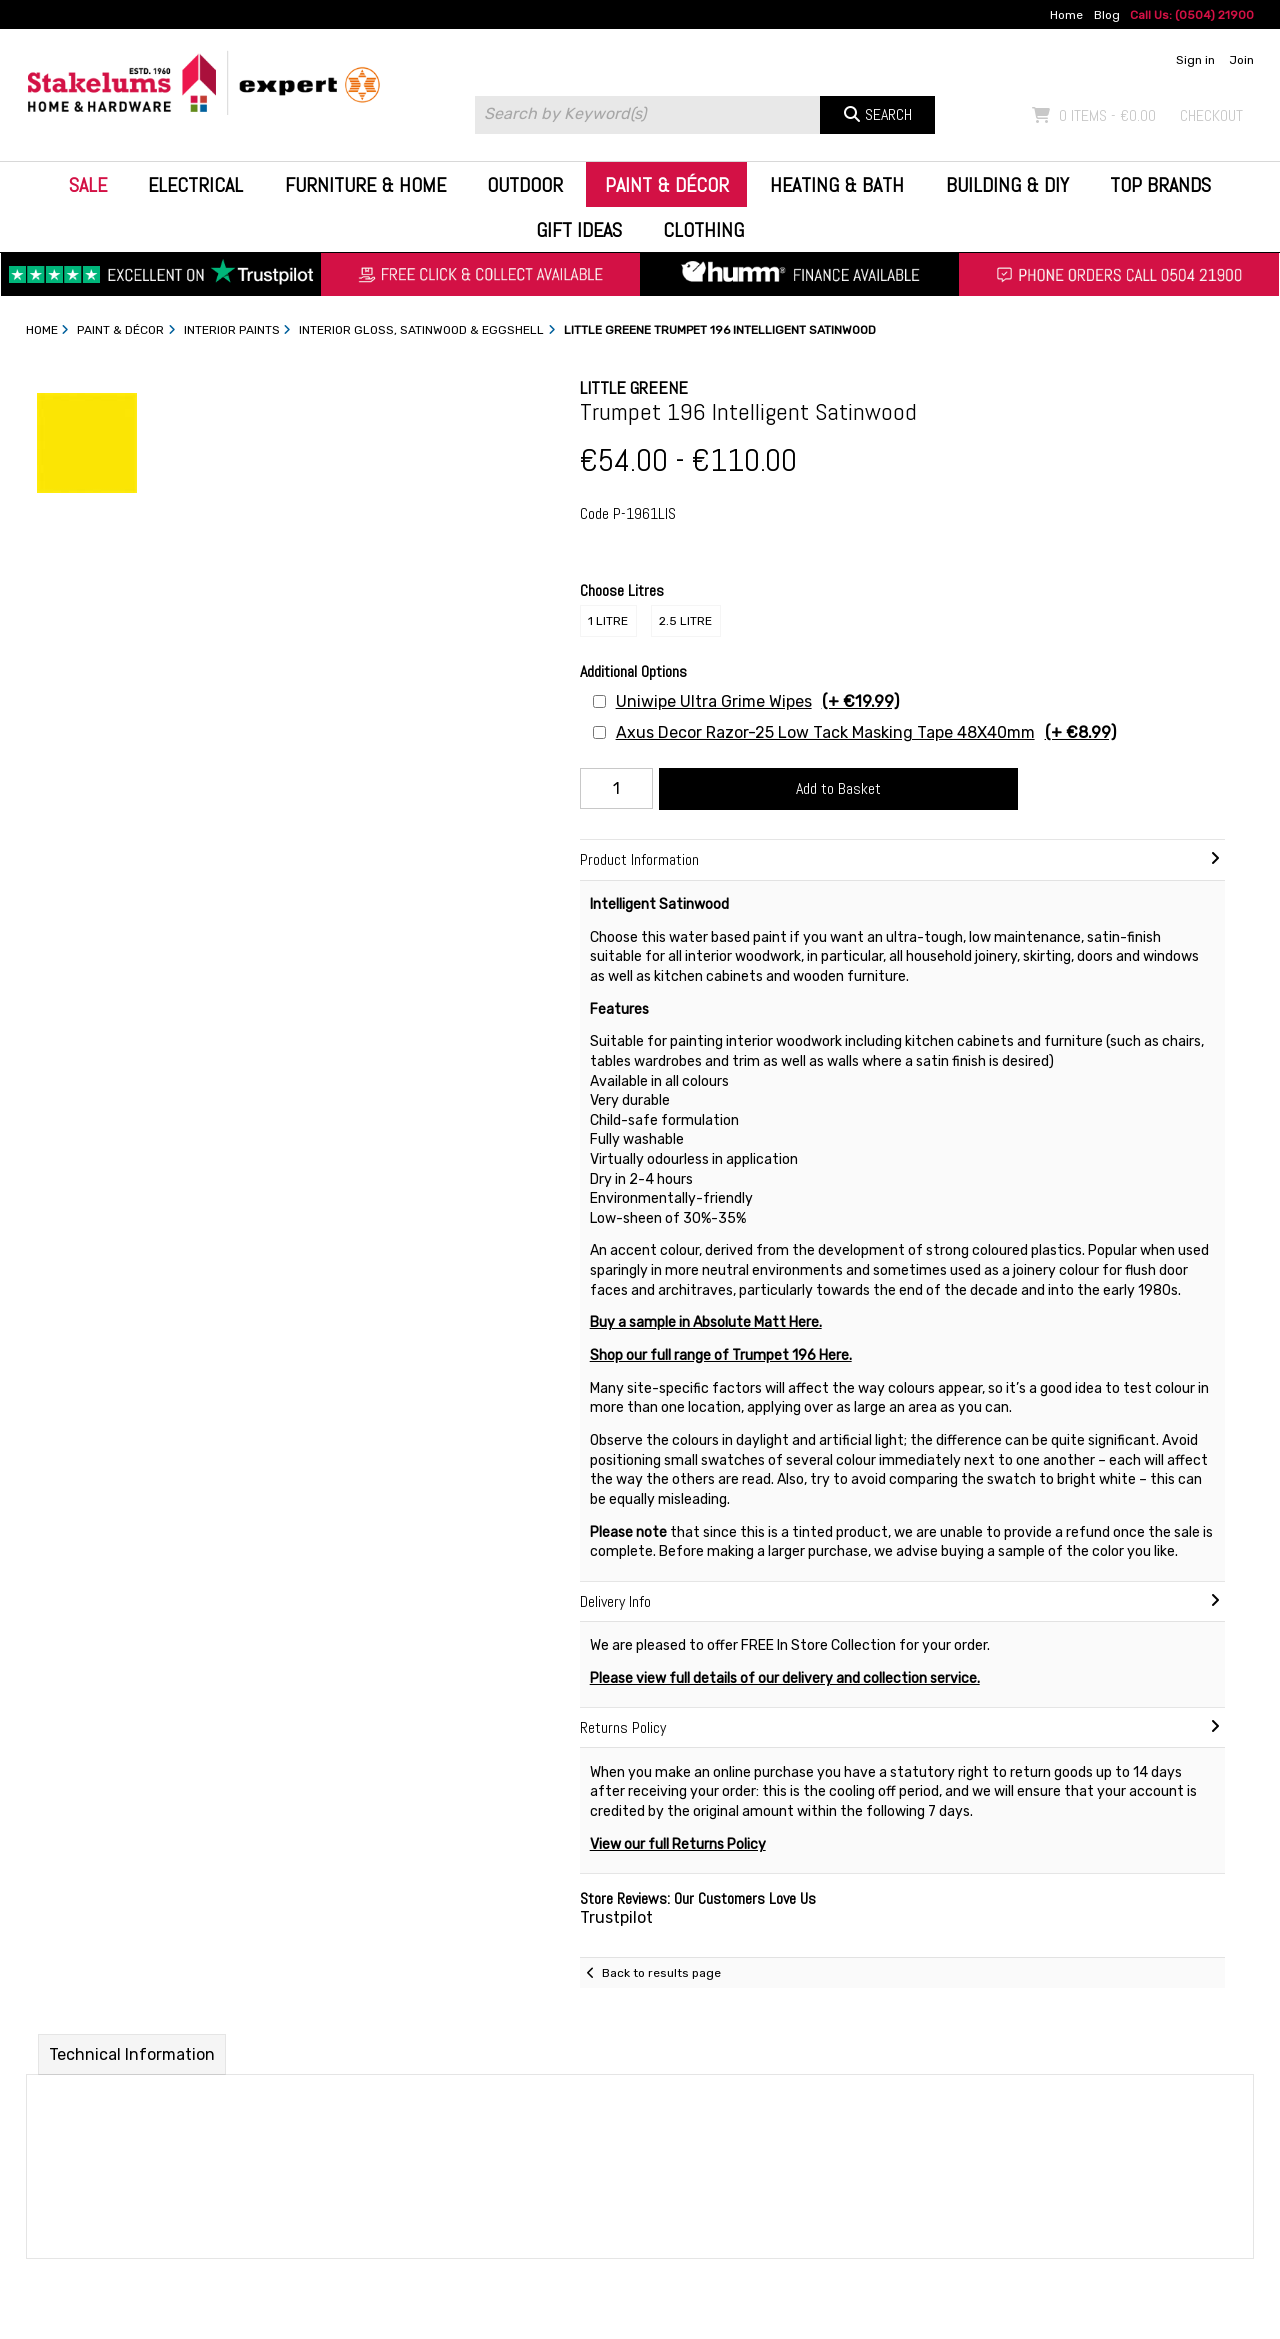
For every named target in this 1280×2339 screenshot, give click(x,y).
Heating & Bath (837, 185)
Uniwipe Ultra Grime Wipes (757, 701)
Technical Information (132, 2054)
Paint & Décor (667, 185)
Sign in (1195, 60)
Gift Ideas (579, 230)
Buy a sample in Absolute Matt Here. (706, 1322)
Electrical (195, 185)
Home (1066, 15)
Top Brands (1160, 185)
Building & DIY (1007, 185)
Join (1241, 60)
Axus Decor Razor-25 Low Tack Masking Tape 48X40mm (866, 732)
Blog (1107, 15)
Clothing (703, 230)
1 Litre (608, 621)
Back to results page (661, 1973)
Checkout (1211, 115)
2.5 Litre (685, 621)
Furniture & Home (365, 185)
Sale (88, 185)
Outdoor (525, 185)
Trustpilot (616, 1917)
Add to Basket (838, 788)
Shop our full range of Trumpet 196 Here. (721, 1355)
